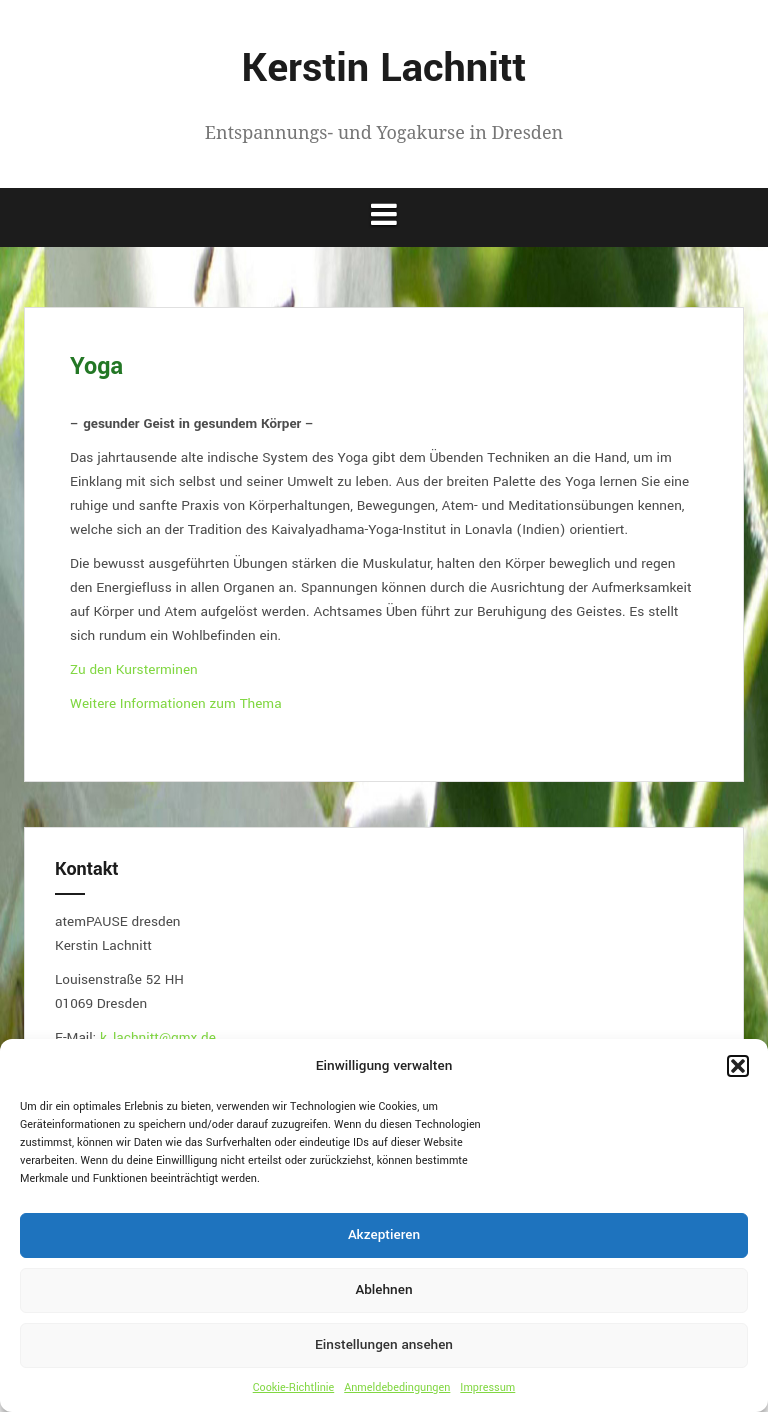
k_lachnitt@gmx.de (158, 1037)
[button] (738, 1066)
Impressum (487, 1387)
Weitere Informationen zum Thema (176, 703)
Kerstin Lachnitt (384, 68)
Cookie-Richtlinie (294, 1387)
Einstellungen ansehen (384, 1344)
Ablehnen (383, 1289)
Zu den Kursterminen (134, 669)
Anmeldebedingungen (397, 1387)
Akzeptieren (384, 1234)
